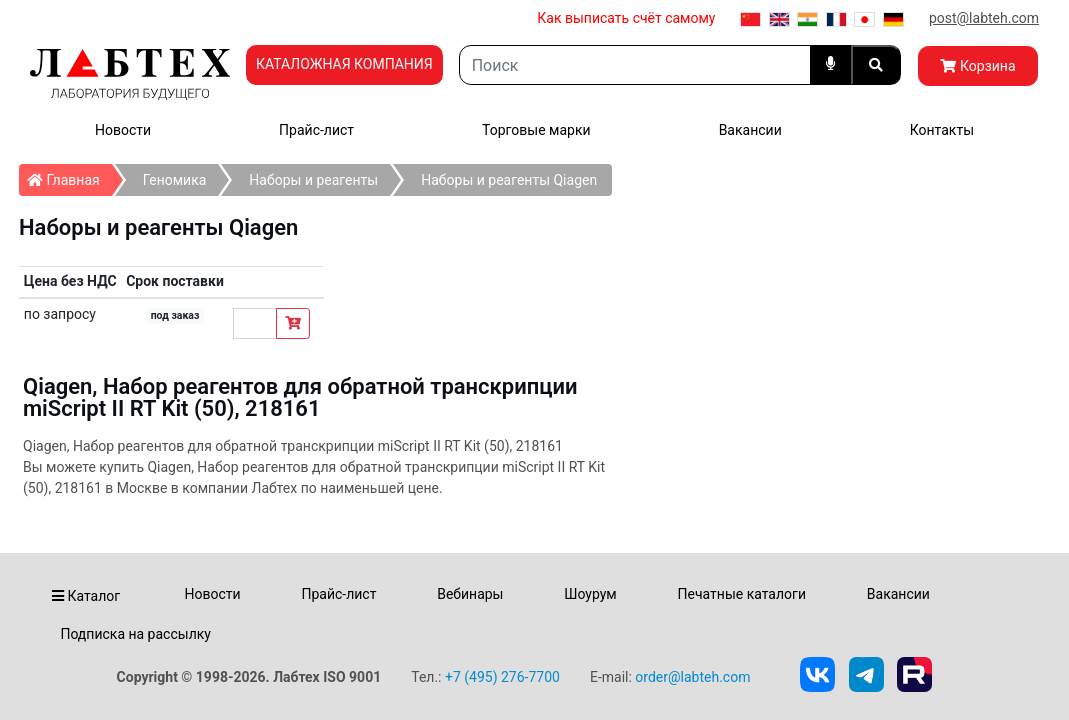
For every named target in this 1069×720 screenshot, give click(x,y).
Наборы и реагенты (313, 180)
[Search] (635, 65)
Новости (123, 130)
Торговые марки (536, 130)
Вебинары (470, 594)
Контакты (942, 130)
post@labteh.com (984, 18)
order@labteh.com (692, 677)
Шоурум (590, 594)
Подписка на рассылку (135, 634)
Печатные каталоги (742, 594)
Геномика (175, 180)
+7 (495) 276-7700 (502, 677)
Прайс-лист (316, 130)
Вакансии (750, 130)
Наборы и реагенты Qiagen (509, 180)
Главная (69, 176)
